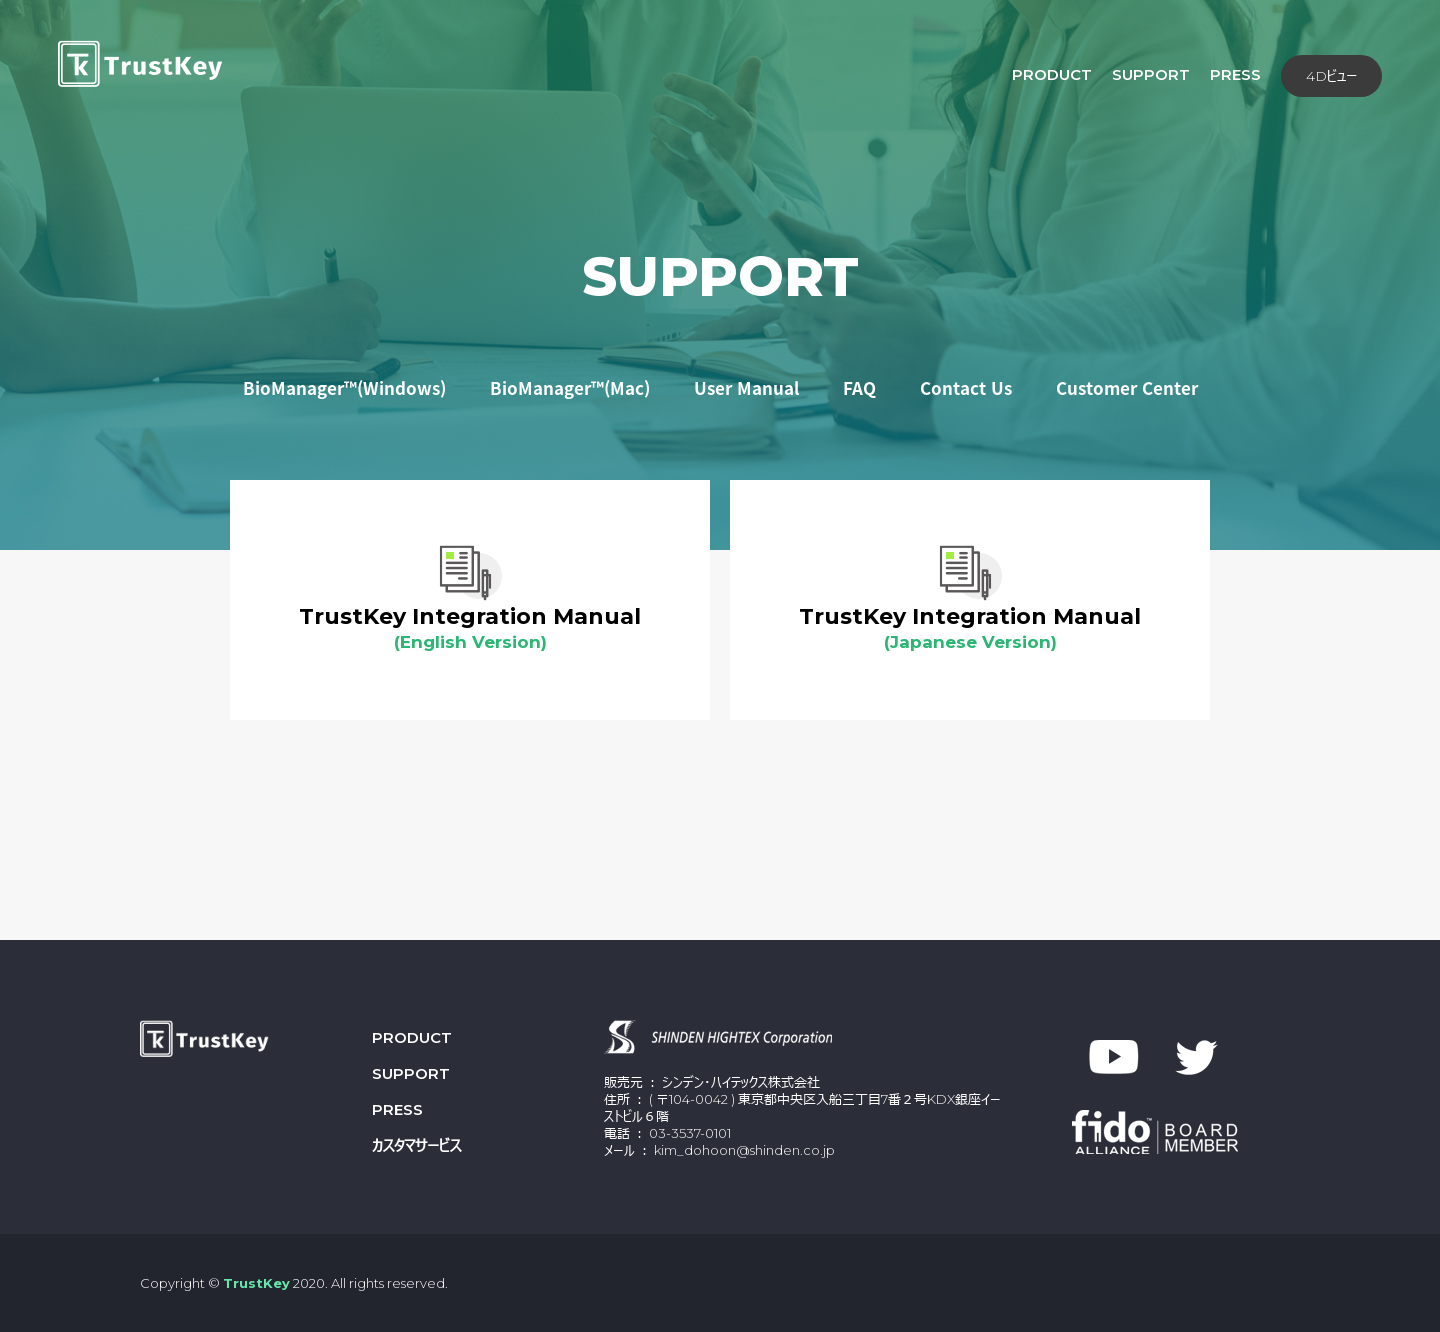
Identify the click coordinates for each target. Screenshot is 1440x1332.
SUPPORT (720, 277)
